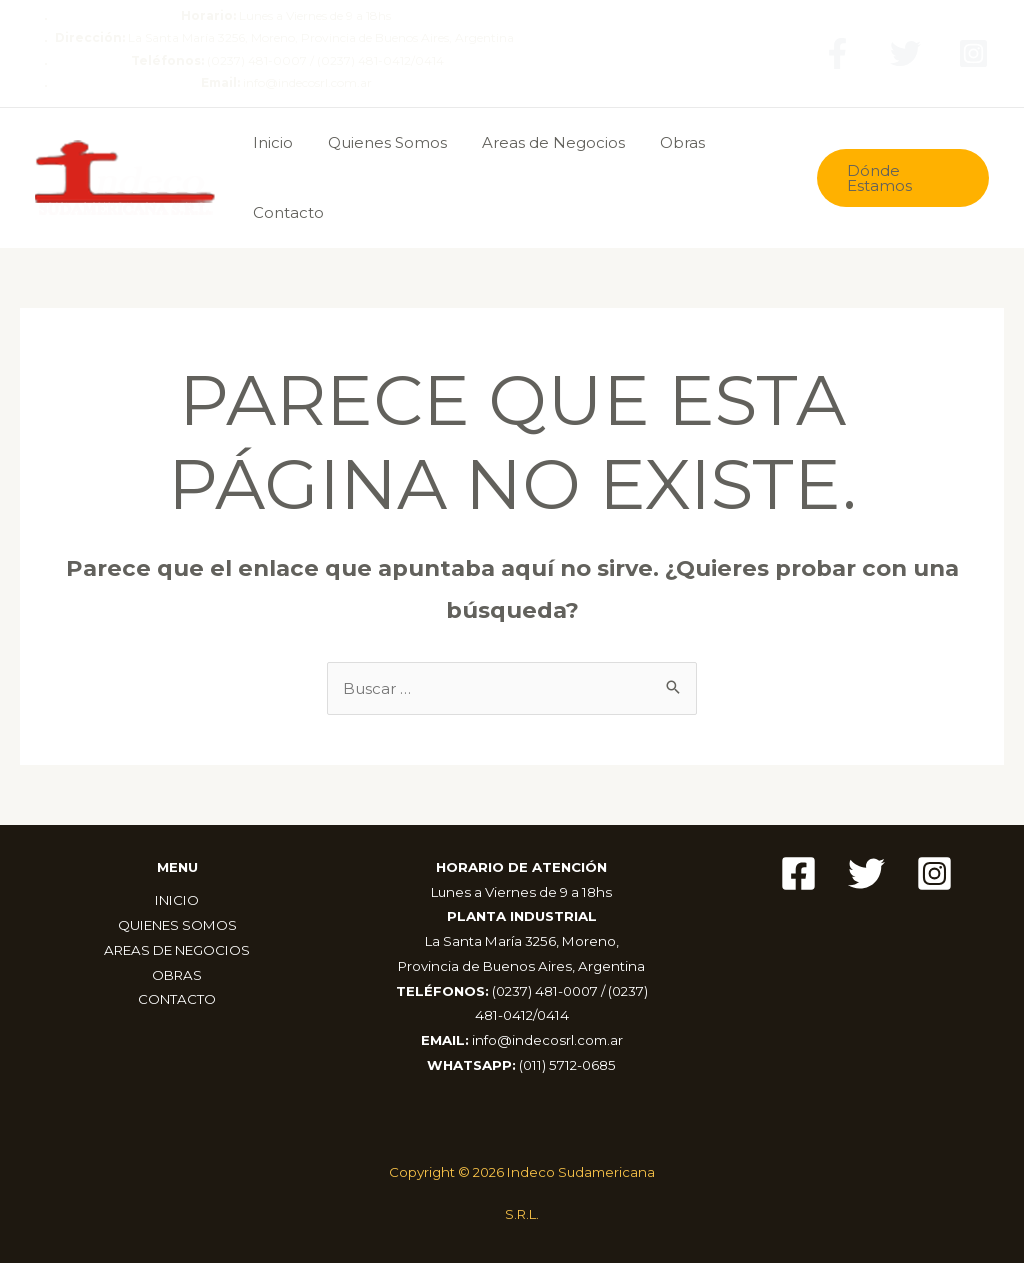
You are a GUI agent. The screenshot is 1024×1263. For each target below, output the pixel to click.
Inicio (270, 142)
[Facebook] (837, 53)
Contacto (285, 212)
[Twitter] (905, 53)
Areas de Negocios (540, 142)
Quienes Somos (379, 142)
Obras (664, 142)
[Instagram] (973, 53)
